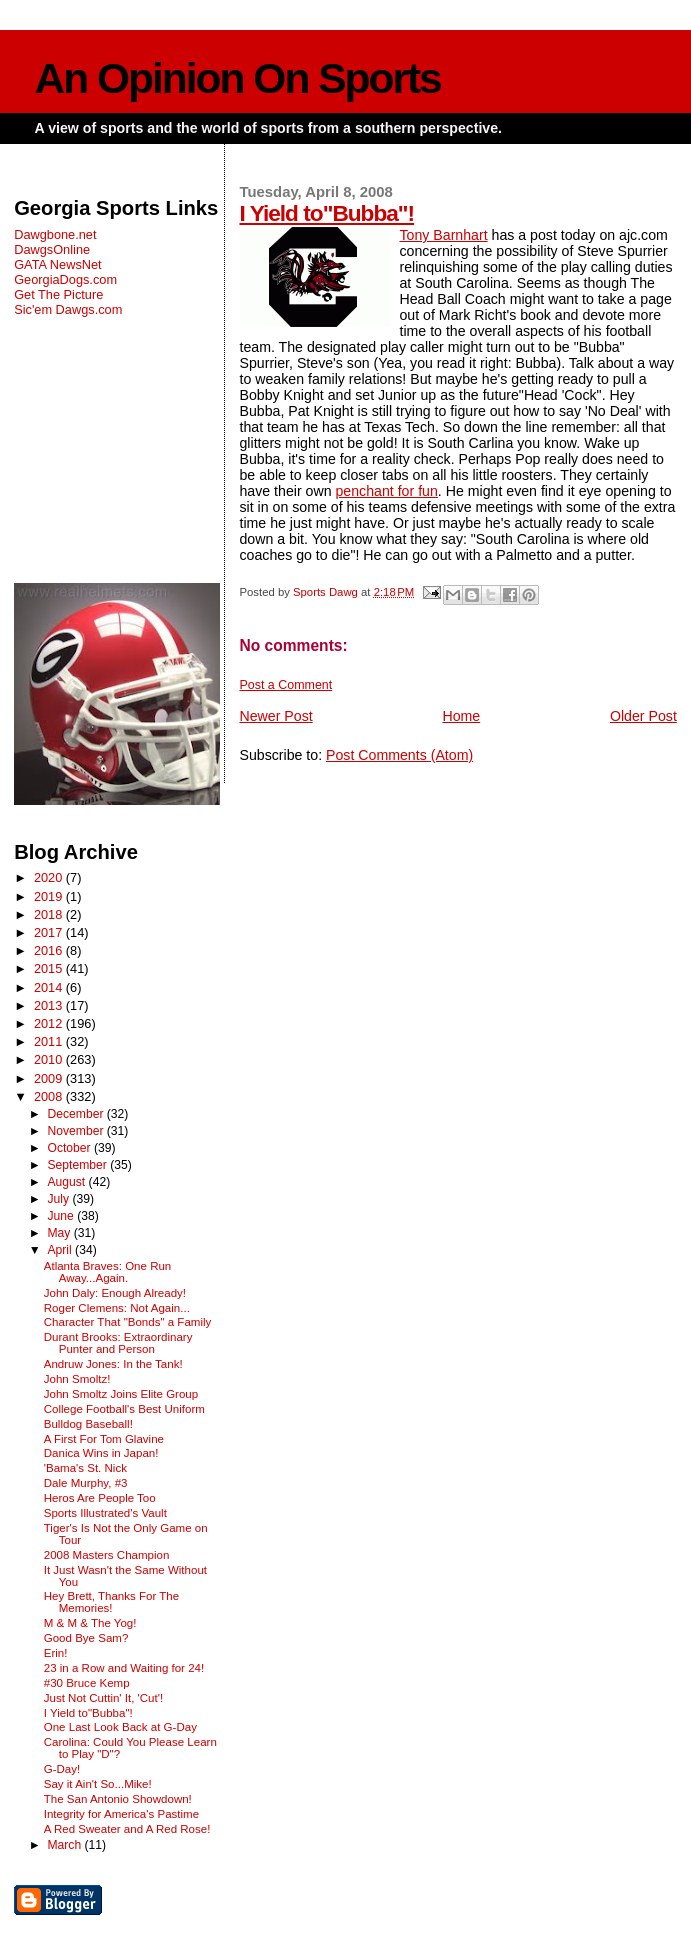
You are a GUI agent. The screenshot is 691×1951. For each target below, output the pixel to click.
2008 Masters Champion (107, 1555)
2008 (50, 1096)
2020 (50, 877)
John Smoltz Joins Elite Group (121, 1394)
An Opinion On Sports (238, 78)
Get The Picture (58, 294)
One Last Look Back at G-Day (120, 1727)
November (76, 1131)
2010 (50, 1059)
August (67, 1182)
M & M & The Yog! (90, 1623)
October (70, 1148)
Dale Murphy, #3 (86, 1483)
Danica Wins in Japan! (101, 1453)
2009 (50, 1078)
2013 (50, 1005)
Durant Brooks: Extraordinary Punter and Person (118, 1343)
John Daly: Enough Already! (115, 1293)
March (65, 1845)
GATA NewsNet (58, 264)
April (61, 1250)
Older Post (643, 716)
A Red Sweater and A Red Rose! (127, 1829)
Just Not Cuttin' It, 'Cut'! (103, 1698)
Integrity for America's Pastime (121, 1814)
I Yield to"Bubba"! (326, 213)
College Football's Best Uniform (124, 1409)
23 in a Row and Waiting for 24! (124, 1668)
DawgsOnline (52, 249)
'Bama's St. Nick (85, 1468)
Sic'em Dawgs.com (68, 309)
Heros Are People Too (100, 1498)
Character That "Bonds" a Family (128, 1322)
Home (461, 716)
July (59, 1199)
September (78, 1165)
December (76, 1114)
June (62, 1216)
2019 (50, 896)
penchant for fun (387, 491)
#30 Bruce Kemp (87, 1683)
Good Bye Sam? (86, 1638)
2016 (50, 950)
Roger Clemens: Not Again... (117, 1308)
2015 (50, 968)
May (60, 1233)
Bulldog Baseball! (88, 1424)
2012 (50, 1023)
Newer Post (275, 716)
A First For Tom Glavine (104, 1439)
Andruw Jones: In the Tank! (113, 1364)
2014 (50, 987)
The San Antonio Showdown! (118, 1799)
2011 (50, 1041)
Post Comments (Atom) (399, 755)
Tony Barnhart (443, 235)
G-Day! (62, 1769)
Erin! (56, 1653)
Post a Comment (285, 685)
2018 (50, 914)
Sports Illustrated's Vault (105, 1513)
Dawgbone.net (55, 234)
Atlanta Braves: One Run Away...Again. (108, 1272)
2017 (50, 932)
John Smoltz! (77, 1379)
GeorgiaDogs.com (65, 279)
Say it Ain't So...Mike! (98, 1784)
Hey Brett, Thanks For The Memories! (111, 1602)
